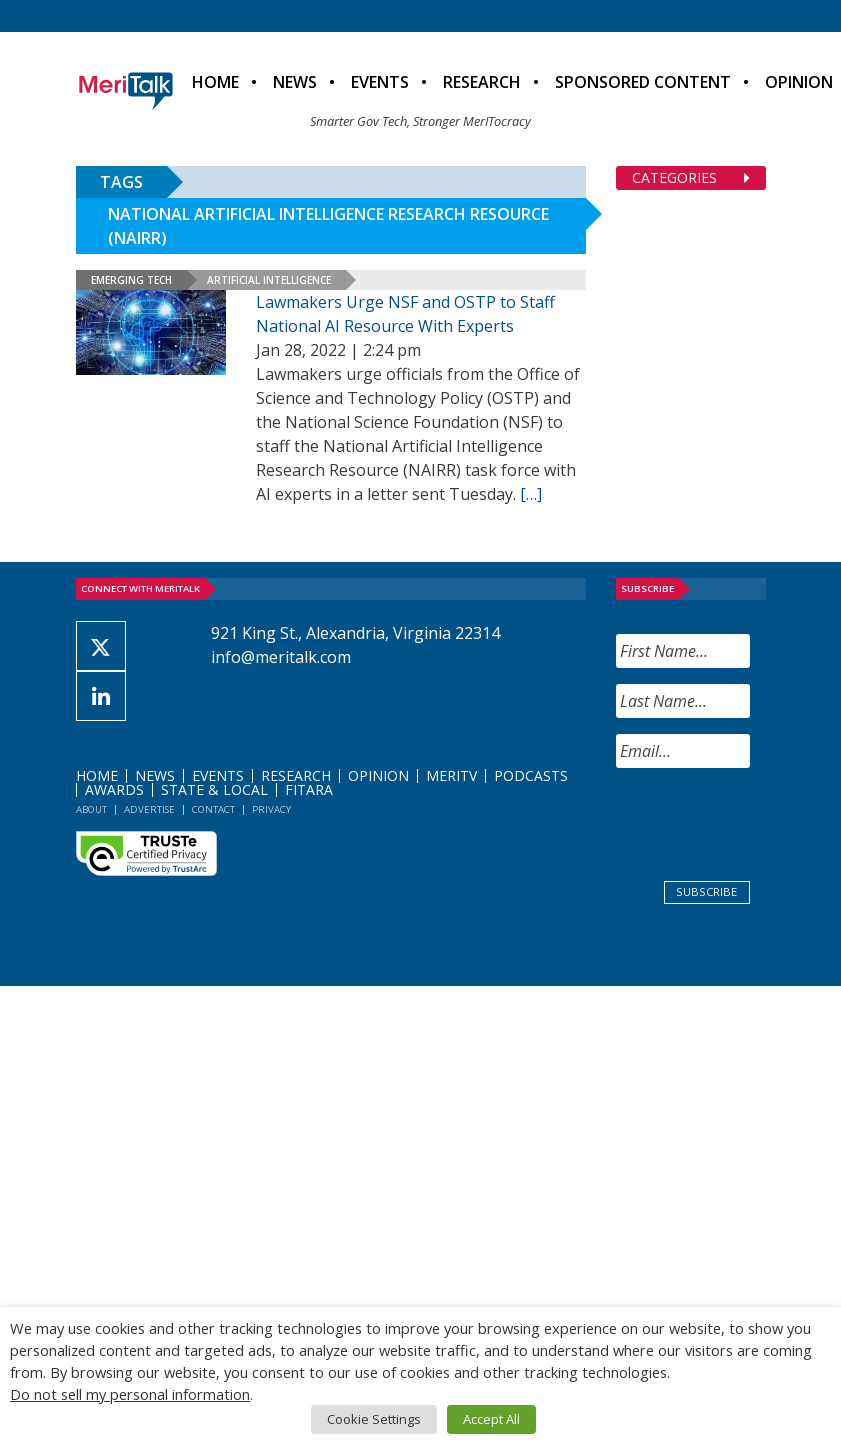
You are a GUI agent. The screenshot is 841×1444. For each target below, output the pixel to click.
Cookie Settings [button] (374, 1419)
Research (482, 82)
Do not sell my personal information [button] (130, 1394)
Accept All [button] (491, 1419)
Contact (213, 809)
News (295, 82)
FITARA (309, 789)
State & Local (214, 789)
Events (380, 82)
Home (215, 82)
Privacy (271, 809)
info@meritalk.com (281, 657)
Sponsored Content (643, 82)
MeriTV (451, 775)
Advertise (149, 809)
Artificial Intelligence (269, 280)
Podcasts (531, 775)
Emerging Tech (131, 280)
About (91, 809)
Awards (114, 789)
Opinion (378, 775)
